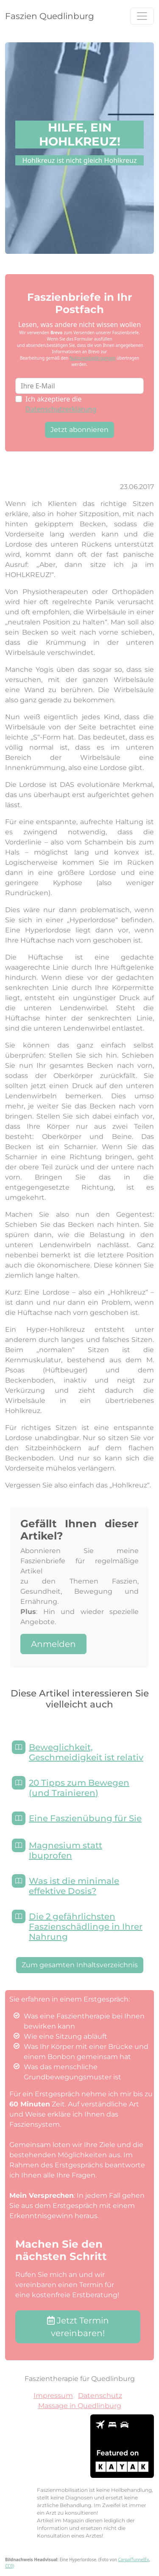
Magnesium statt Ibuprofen (65, 1850)
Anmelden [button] (53, 1644)
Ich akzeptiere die (60, 404)
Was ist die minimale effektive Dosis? (74, 1886)
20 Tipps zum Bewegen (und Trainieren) (79, 1788)
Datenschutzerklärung (60, 409)
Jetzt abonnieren (79, 430)
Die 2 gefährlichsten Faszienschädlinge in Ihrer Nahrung (85, 1926)
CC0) (9, 2566)
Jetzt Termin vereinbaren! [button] (78, 2326)
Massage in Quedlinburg (79, 2406)
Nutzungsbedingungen (93, 358)
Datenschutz (100, 2396)
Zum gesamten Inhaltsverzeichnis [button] (80, 1965)
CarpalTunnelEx (133, 2559)
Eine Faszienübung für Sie (85, 1818)
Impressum (53, 2396)
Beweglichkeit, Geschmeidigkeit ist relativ (86, 1752)
